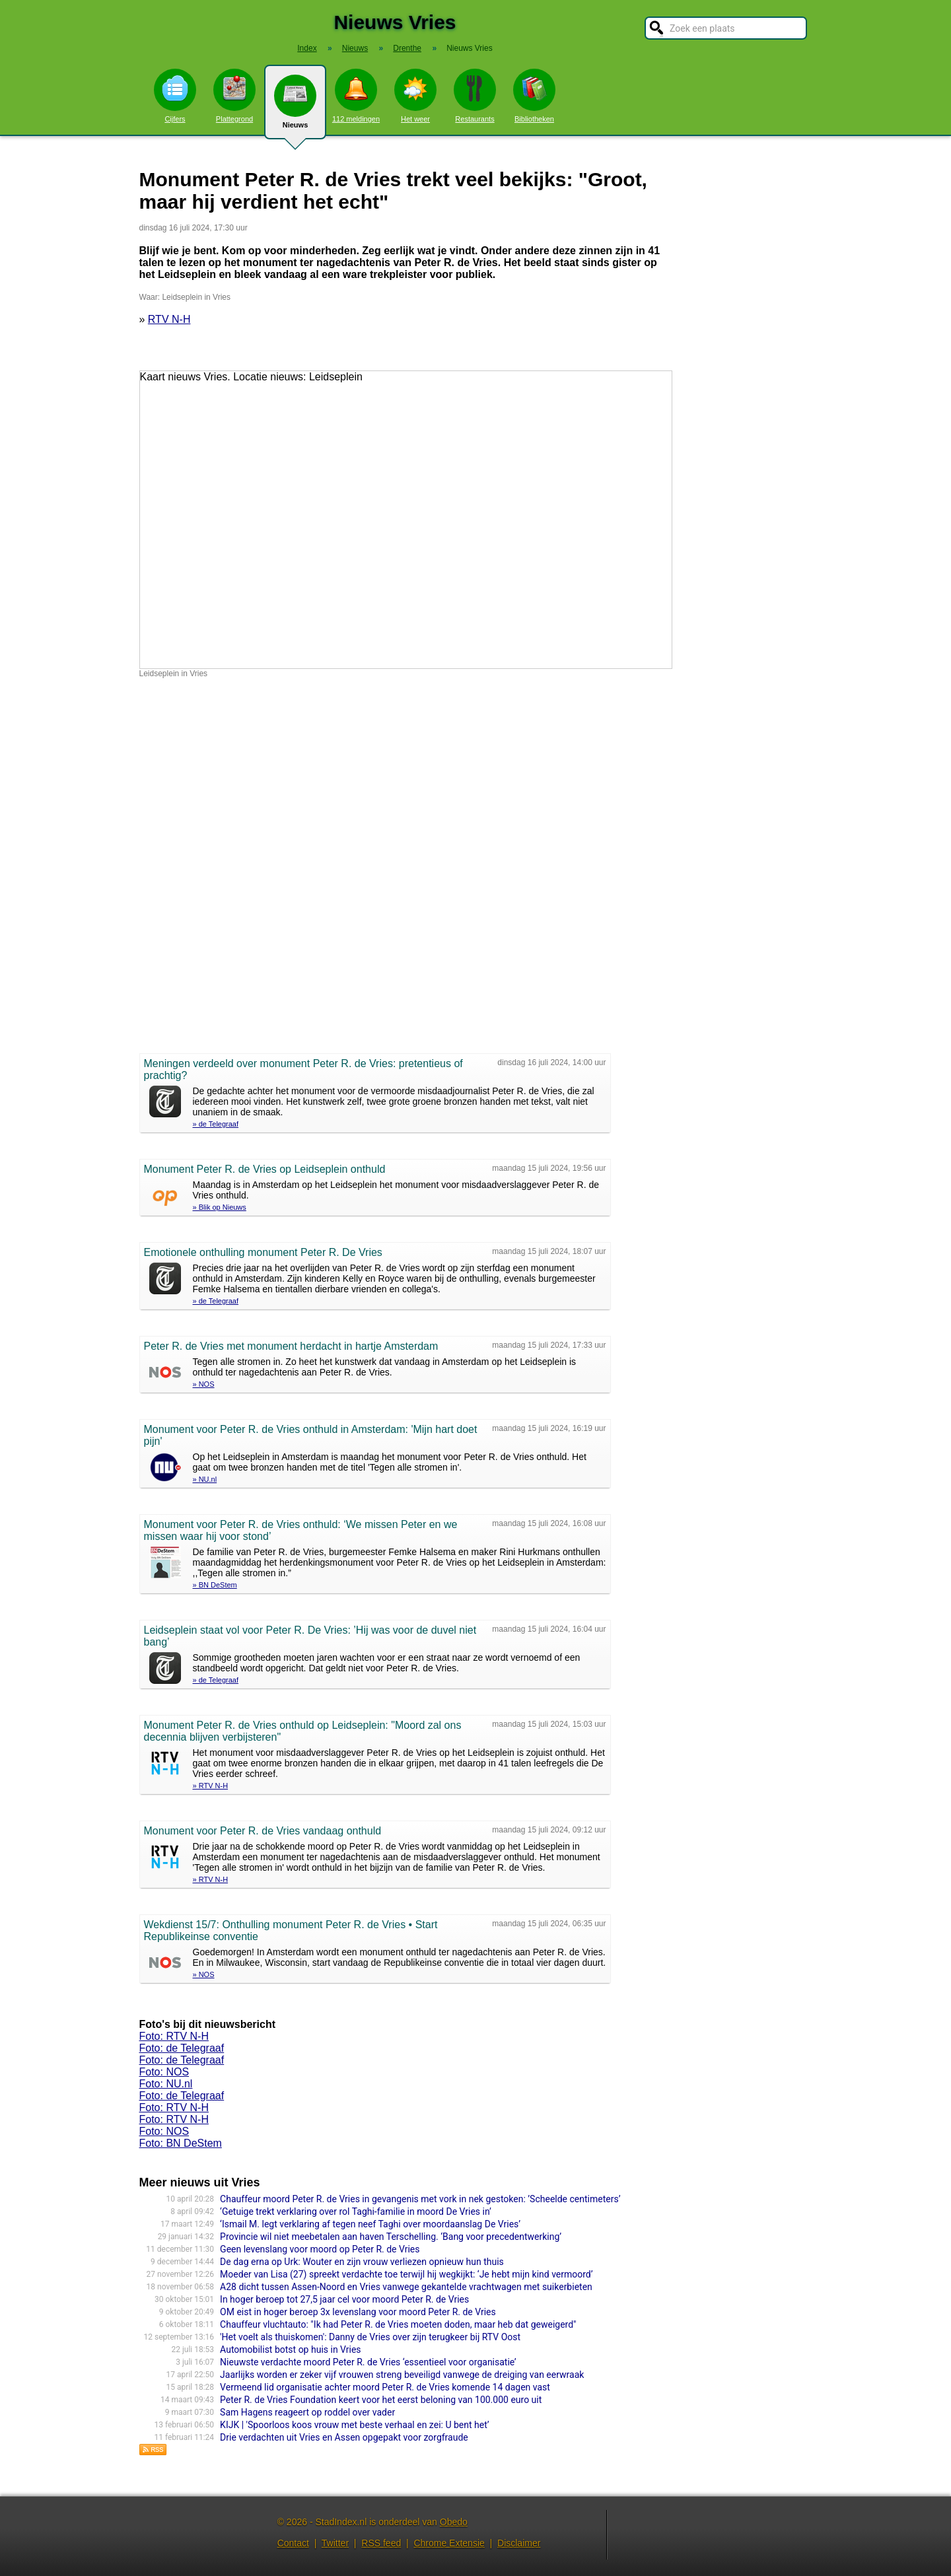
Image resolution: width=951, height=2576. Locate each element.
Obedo (454, 2522)
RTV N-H (169, 319)
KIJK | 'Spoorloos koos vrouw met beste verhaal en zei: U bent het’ (354, 2424)
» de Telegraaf (216, 1124)
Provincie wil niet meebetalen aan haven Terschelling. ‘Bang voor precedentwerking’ (390, 2236)
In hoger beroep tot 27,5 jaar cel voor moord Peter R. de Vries (344, 2299)
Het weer (415, 96)
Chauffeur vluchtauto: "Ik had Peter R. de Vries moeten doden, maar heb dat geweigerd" (398, 2324)
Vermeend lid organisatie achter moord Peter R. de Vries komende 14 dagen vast (385, 2387)
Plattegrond (234, 96)
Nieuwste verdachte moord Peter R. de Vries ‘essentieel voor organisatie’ (368, 2362)
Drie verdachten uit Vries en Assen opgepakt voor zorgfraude (344, 2437)
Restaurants (475, 96)
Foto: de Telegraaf (182, 2048)
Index (306, 48)
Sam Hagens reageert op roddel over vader (307, 2412)
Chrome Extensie (448, 2543)
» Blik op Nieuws (219, 1207)
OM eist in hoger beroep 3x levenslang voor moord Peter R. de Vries (358, 2312)
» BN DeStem (215, 1585)
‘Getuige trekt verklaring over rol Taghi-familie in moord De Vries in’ (355, 2211)
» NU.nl (205, 1479)
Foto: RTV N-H (174, 2036)
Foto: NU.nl (166, 2083)
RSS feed (381, 2543)
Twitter (335, 2543)
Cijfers (175, 96)
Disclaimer (518, 2543)
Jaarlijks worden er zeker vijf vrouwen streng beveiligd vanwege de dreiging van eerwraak (402, 2374)
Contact (293, 2543)
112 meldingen (356, 96)
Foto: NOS (164, 2071)
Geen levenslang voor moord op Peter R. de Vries (319, 2249)
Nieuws (295, 107)
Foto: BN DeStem (180, 2143)
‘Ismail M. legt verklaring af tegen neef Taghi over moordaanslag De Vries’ (370, 2224)
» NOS (204, 1384)
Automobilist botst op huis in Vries (290, 2349)
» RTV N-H (211, 1786)
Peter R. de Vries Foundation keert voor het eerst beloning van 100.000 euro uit (381, 2399)
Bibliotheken (534, 96)
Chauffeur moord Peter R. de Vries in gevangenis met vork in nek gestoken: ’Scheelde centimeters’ (420, 2199)
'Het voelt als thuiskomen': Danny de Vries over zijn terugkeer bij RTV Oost (370, 2337)
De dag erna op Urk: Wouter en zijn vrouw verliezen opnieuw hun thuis (362, 2261)
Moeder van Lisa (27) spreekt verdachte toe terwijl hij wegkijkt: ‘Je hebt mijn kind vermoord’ (406, 2274)
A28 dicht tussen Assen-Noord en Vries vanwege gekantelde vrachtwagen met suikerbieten (406, 2286)
